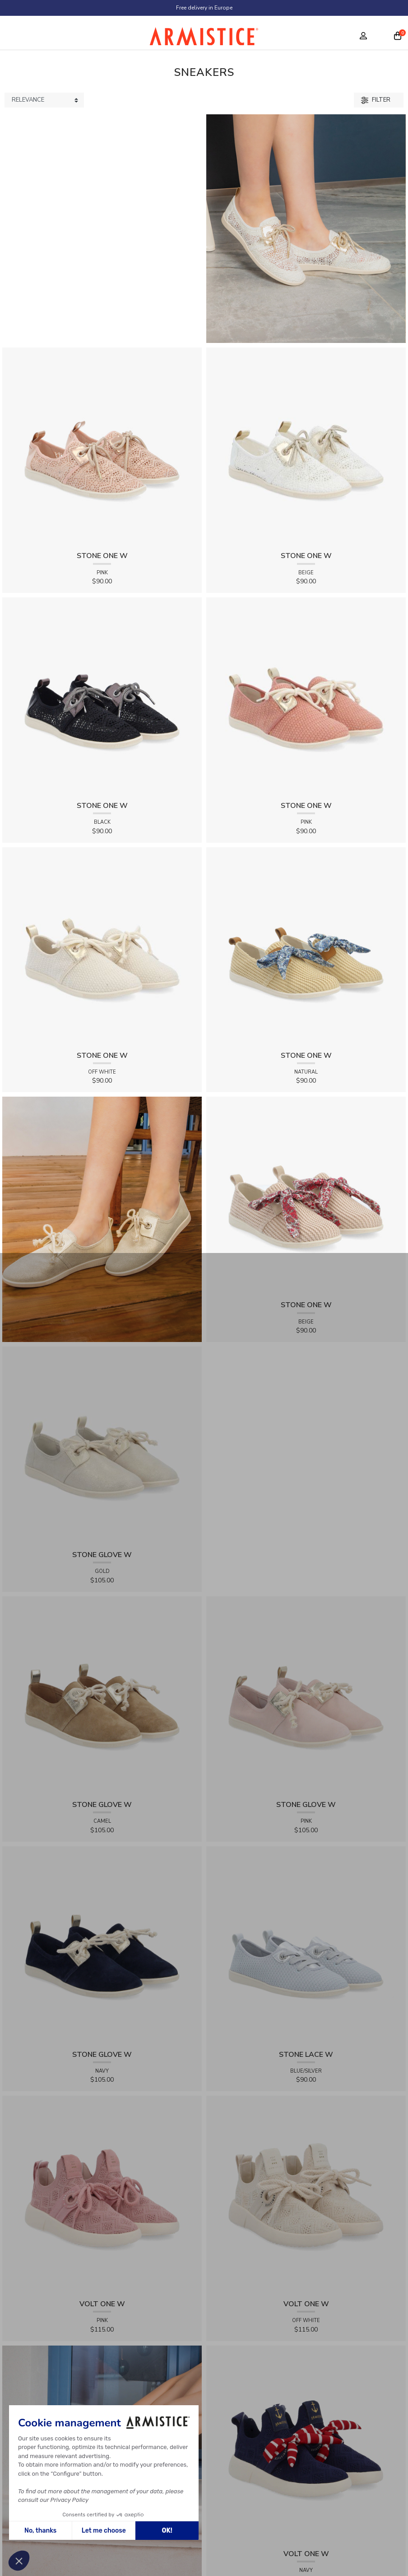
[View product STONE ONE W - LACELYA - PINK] (102, 447)
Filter (375, 100)
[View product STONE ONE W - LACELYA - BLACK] (102, 696)
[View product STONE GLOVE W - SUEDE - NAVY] (102, 1945)
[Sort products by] (44, 100)
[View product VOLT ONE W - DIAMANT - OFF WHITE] (306, 2195)
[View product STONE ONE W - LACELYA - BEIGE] (306, 447)
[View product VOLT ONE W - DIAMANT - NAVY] (306, 2444)
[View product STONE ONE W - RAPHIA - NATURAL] (306, 946)
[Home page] (203, 38)
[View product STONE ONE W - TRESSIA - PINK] (306, 696)
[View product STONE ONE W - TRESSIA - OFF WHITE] (102, 946)
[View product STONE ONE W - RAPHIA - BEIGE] (306, 1196)
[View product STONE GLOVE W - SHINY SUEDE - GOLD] (102, 1446)
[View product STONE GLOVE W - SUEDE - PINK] (306, 1695)
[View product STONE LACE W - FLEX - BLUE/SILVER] (306, 1945)
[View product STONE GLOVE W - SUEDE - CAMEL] (102, 1695)
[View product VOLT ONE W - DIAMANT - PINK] (102, 2195)
